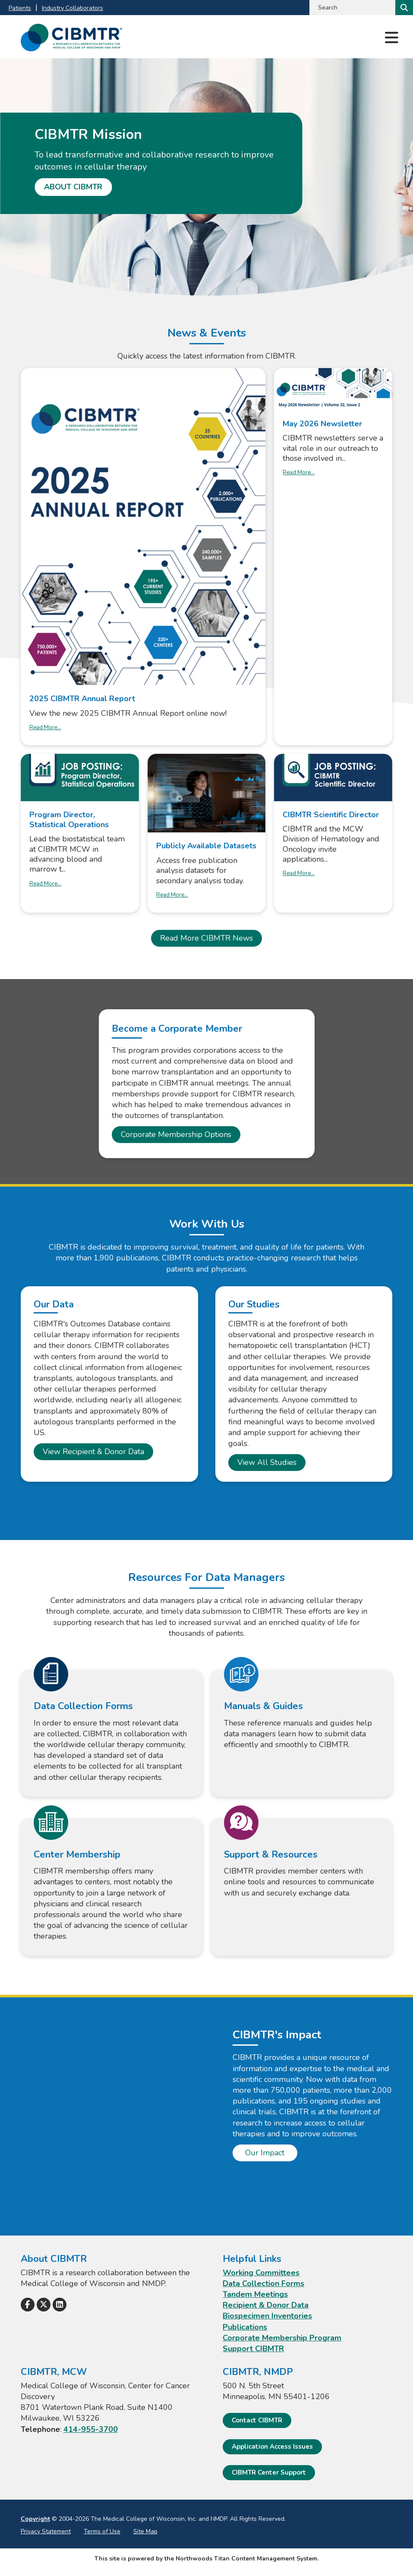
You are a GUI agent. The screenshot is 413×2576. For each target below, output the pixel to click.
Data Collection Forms (83, 1706)
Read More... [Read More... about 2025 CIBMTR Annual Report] (45, 727)
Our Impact (264, 2153)
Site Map (145, 2531)
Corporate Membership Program (282, 2338)
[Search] (403, 7)
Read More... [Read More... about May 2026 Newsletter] (299, 472)
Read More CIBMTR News (206, 938)
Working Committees (261, 2272)
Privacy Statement (46, 2531)
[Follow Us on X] (43, 2304)
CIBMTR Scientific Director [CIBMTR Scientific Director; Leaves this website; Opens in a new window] (331, 814)
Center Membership (77, 1854)
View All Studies (266, 1462)
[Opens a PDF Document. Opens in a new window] (143, 526)
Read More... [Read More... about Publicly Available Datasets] (172, 895)
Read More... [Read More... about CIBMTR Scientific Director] (299, 873)
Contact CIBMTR (257, 2420)
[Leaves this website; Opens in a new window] (80, 777)
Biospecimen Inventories (267, 2316)
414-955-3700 (90, 2429)
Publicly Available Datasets (206, 846)
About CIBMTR (73, 187)
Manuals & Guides (263, 1706)
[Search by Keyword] (351, 7)
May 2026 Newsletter (322, 424)
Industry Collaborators (72, 8)
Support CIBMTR (253, 2348)
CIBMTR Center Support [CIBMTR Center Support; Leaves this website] (269, 2472)
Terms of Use (102, 2531)
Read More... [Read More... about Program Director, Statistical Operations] (45, 884)
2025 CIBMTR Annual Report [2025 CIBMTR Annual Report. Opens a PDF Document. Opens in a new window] (82, 698)
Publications (245, 2327)
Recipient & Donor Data (266, 2305)
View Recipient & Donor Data (93, 1451)
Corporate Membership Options (176, 1134)
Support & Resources (271, 1854)
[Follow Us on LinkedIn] (59, 2304)
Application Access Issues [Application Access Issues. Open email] (272, 2446)
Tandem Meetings (255, 2294)
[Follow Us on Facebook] (28, 2304)
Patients (20, 8)
